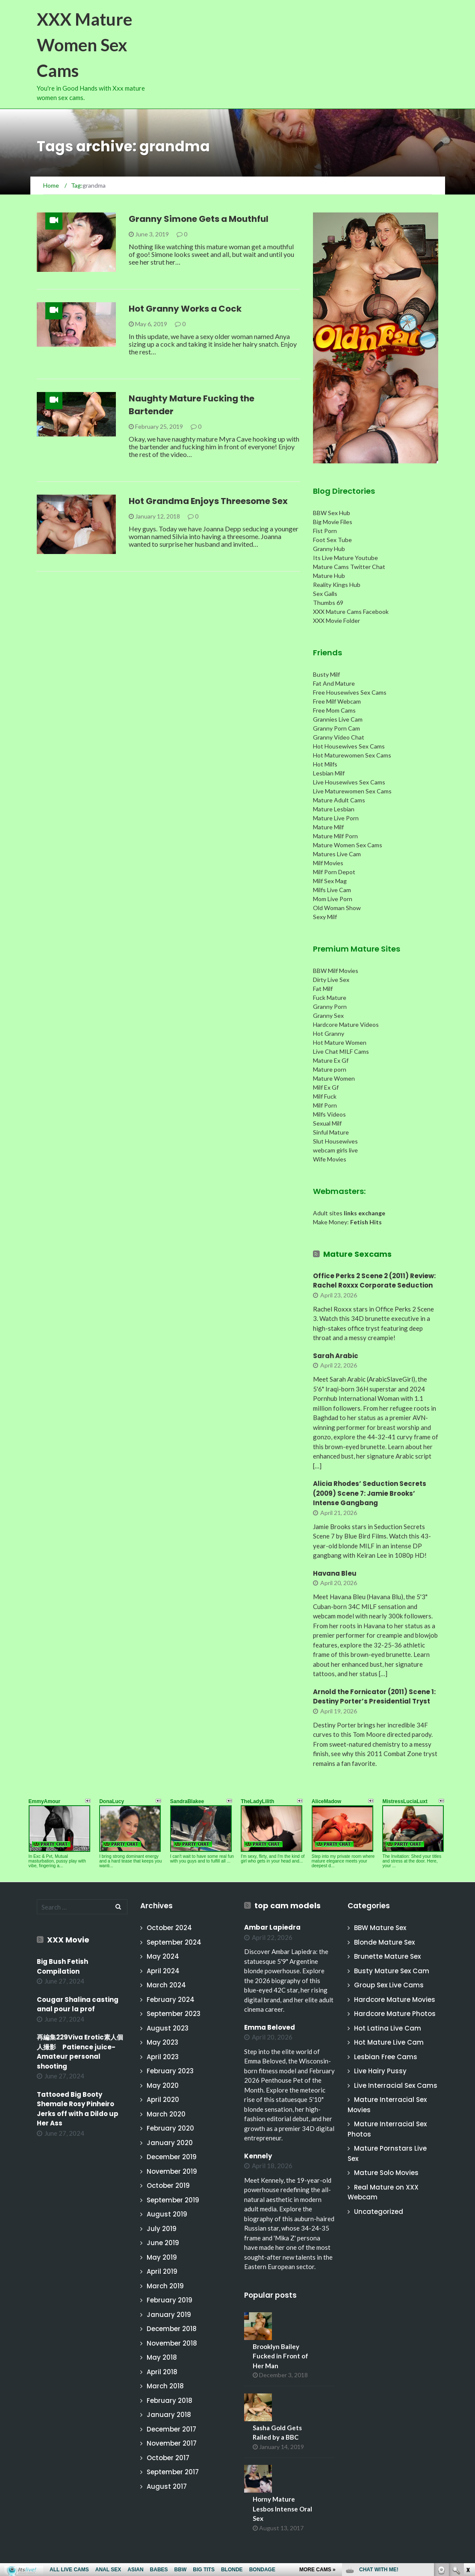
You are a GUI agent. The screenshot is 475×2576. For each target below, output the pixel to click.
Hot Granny (328, 1033)
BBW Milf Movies (335, 970)
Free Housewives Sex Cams (349, 692)
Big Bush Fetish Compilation (62, 1966)
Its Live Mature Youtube (345, 557)
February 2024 (171, 1999)
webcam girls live (335, 1150)
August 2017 (167, 2486)
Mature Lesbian (333, 809)
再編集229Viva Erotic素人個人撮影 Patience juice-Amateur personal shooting (80, 2052)
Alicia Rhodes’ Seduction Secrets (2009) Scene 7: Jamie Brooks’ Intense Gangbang (369, 1493)
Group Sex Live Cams (389, 1985)
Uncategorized (378, 2211)
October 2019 (168, 2185)
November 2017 (172, 2443)
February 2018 (169, 2400)
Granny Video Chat (338, 737)
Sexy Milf (325, 916)
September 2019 (173, 2200)
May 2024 (163, 1956)
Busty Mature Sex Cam (391, 1970)
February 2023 (170, 2070)
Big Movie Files (332, 521)
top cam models (287, 1905)
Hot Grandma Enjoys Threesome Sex (208, 501)
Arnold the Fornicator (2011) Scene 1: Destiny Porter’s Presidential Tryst (374, 1696)
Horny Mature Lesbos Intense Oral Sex (282, 2508)
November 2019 (172, 2171)
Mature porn (329, 1069)
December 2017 (171, 2429)
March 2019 (165, 2285)
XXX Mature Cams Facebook (351, 611)
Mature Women (334, 1078)
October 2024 (169, 1927)
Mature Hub (329, 575)
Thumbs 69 (328, 602)
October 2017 (168, 2457)
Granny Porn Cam (336, 728)
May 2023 (162, 2042)
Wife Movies (329, 1159)
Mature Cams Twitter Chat (349, 566)
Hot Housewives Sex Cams (349, 746)
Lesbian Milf (329, 773)
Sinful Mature (331, 1132)
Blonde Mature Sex (384, 1942)
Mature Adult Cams (339, 800)
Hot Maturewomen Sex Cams (352, 755)
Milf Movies (328, 863)
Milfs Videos (329, 1114)
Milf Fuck (324, 1096)
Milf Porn (325, 1105)
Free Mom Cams (334, 710)
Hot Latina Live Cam (387, 2028)
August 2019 (167, 2214)
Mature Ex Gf (330, 1060)
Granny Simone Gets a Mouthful (198, 219)
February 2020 (170, 2128)
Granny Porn (330, 1006)
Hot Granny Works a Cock (185, 309)
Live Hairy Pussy (380, 2070)
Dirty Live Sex (331, 979)
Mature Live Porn (336, 818)
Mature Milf (328, 827)
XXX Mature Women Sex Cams (84, 45)
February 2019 (169, 2300)
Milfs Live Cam (332, 889)
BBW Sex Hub (331, 512)
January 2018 (169, 2414)
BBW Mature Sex (380, 1927)
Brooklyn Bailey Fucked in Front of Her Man (280, 2356)
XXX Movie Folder (336, 620)
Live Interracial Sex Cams (395, 2085)
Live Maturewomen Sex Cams (352, 791)
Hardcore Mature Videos (346, 1024)
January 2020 (170, 2142)
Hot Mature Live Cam (389, 2042)
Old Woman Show (337, 907)
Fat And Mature (334, 683)
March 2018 (165, 2385)
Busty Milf (326, 674)
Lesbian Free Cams (385, 2056)
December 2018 (172, 2328)
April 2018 (162, 2371)
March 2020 (166, 2114)
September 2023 (174, 2013)
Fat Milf (323, 988)
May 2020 (163, 2085)
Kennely (258, 2156)
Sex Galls (325, 593)
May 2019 (162, 2257)
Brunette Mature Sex (387, 1956)
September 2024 (174, 1942)
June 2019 (163, 2242)
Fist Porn (325, 530)
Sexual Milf (327, 1123)
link (467, 2442)
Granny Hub (329, 548)
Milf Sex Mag (330, 880)
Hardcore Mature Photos (395, 2013)
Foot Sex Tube (332, 539)
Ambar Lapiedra (272, 1927)
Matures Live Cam (337, 854)
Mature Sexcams (357, 1254)
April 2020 (163, 2099)
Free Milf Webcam (337, 701)
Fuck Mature (329, 997)
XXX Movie (68, 1939)
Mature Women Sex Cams (347, 845)
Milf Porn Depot (334, 871)
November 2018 (172, 2343)
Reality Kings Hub (336, 584)
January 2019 (169, 2314)
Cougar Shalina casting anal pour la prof (77, 2004)
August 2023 (168, 2028)
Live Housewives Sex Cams (349, 782)
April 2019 (162, 2271)
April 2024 (163, 1970)
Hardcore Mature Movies (394, 1999)
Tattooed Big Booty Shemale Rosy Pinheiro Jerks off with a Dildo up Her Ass (77, 2109)
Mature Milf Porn (335, 836)
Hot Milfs (325, 764)
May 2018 (162, 2357)
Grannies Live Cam (338, 719)
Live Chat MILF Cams (341, 1051)
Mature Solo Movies (386, 2172)
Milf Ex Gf (326, 1087)
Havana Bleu (335, 1573)
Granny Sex (328, 1015)
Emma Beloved (269, 2027)
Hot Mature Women (339, 1042)
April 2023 (163, 2056)
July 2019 (162, 2228)
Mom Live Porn (332, 898)
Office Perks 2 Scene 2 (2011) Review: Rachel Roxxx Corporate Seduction (374, 1280)
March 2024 (166, 1985)
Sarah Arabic (335, 1355)
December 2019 (172, 2156)
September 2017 (173, 2471)
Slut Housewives (335, 1141)
